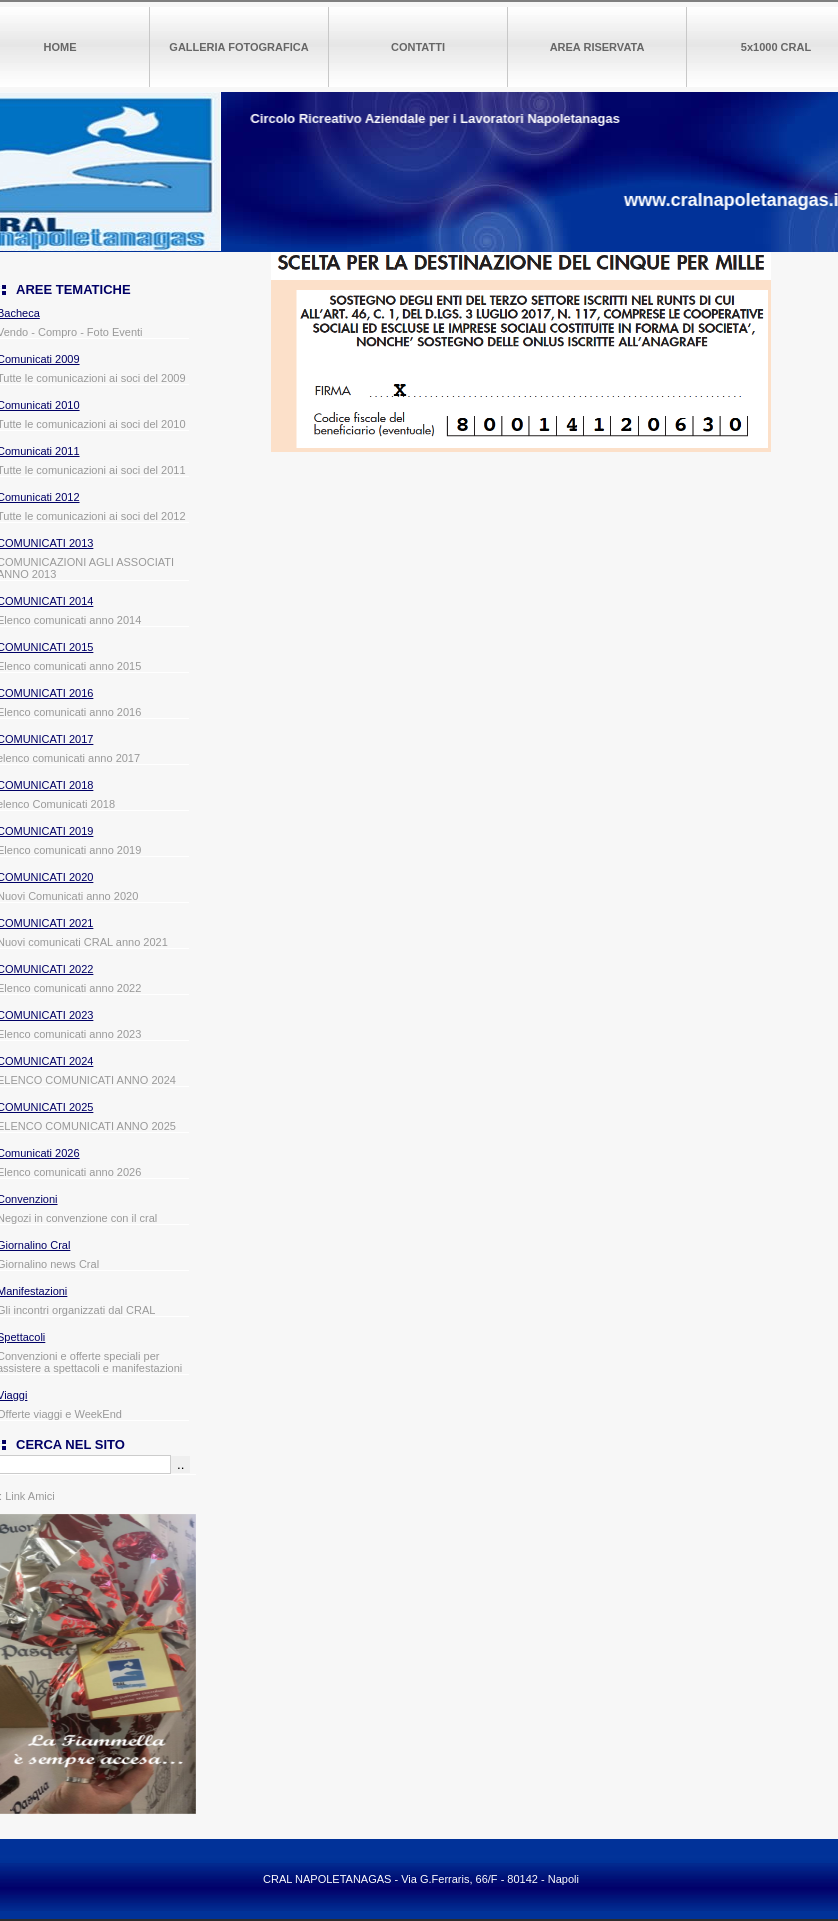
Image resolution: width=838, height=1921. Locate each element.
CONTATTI (418, 47)
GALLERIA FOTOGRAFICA (238, 47)
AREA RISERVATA (597, 47)
